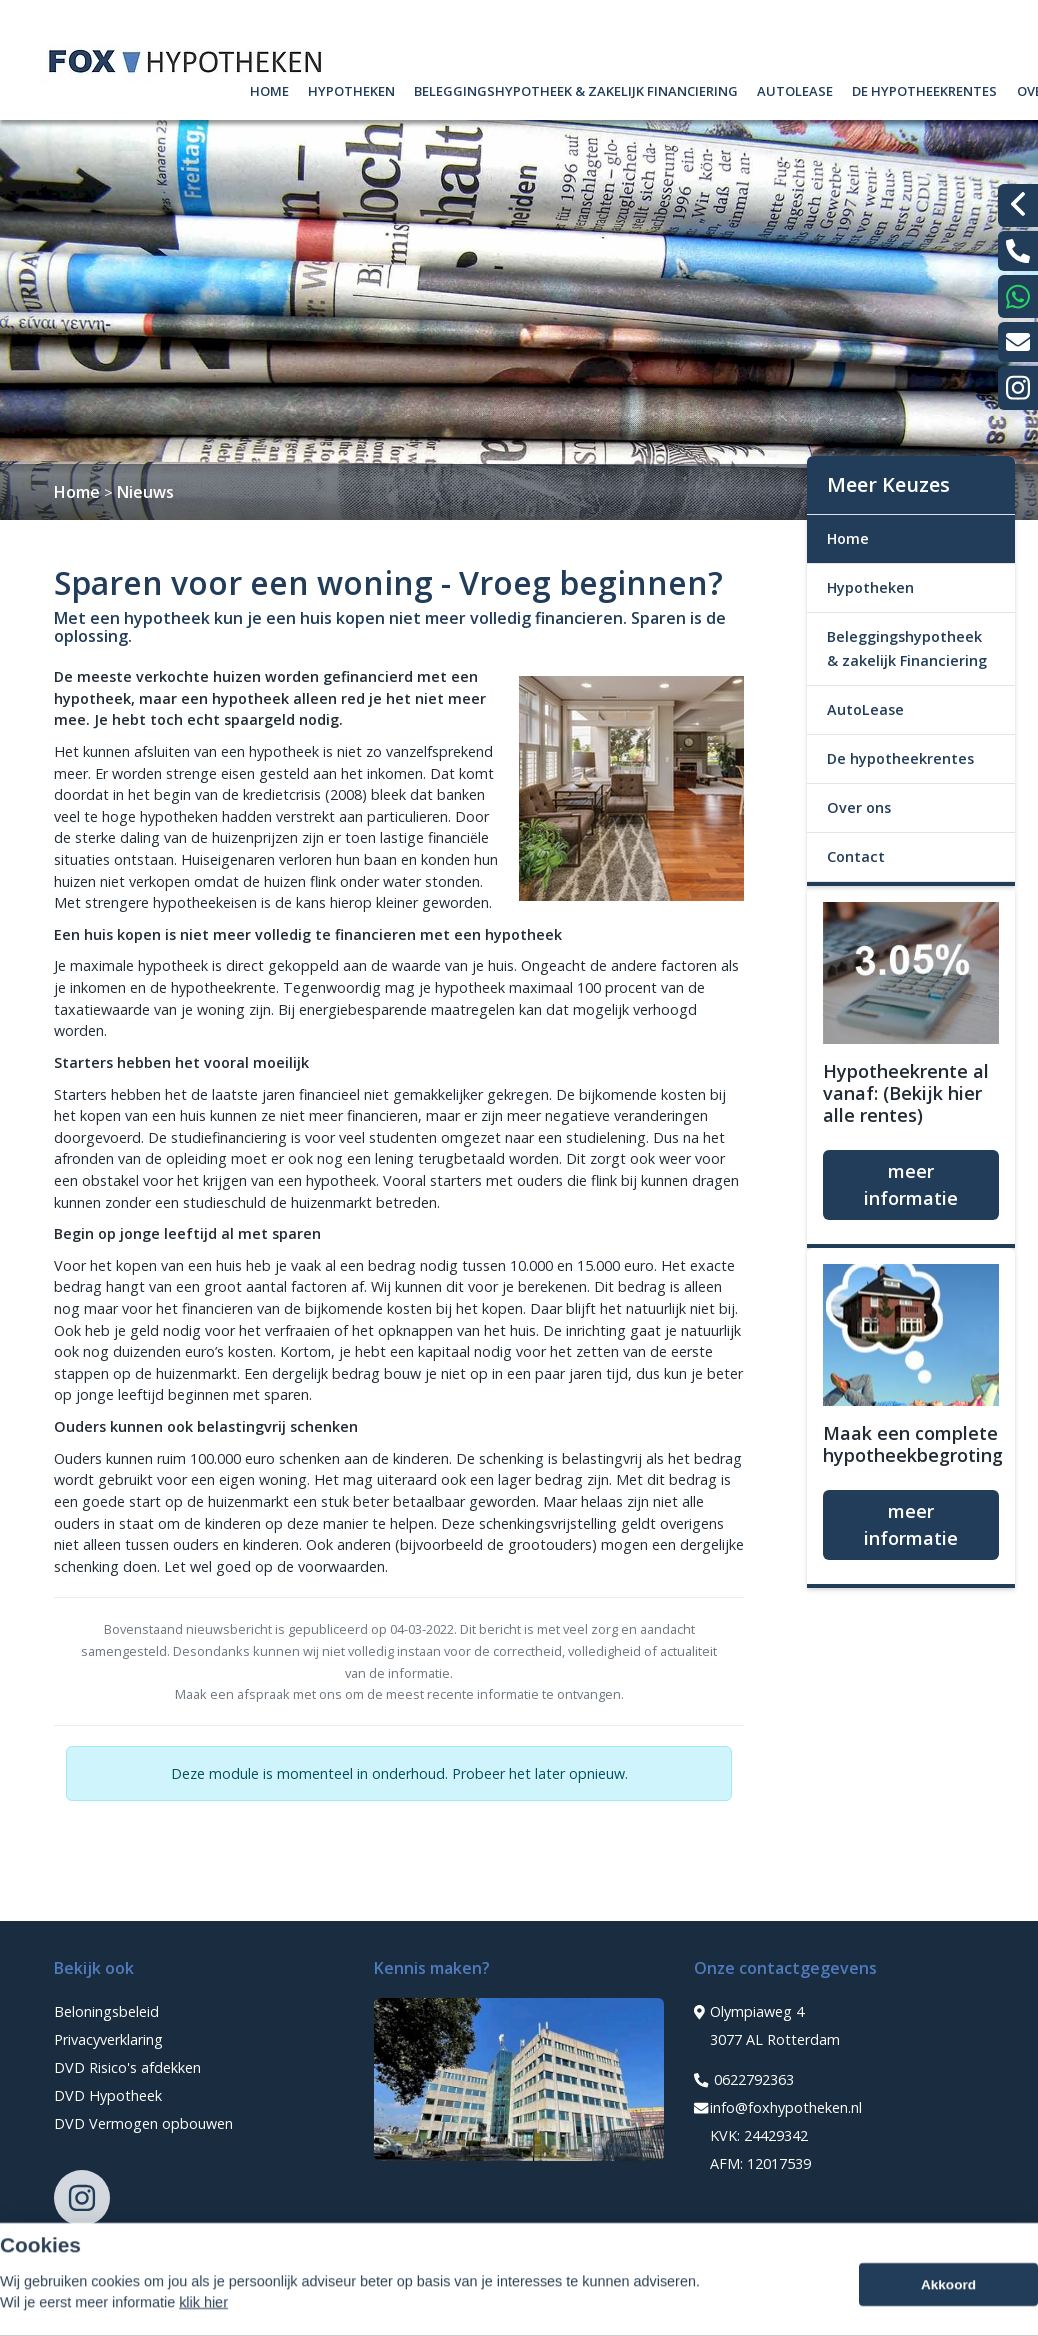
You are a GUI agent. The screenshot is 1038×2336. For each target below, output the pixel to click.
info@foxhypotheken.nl (778, 2108)
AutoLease (795, 88)
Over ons (859, 807)
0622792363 (744, 2080)
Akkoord (948, 2306)
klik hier (203, 2324)
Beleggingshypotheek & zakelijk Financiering (576, 88)
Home (269, 88)
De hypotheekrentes (924, 88)
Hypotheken (351, 88)
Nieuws (145, 492)
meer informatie (911, 1184)
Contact (856, 856)
